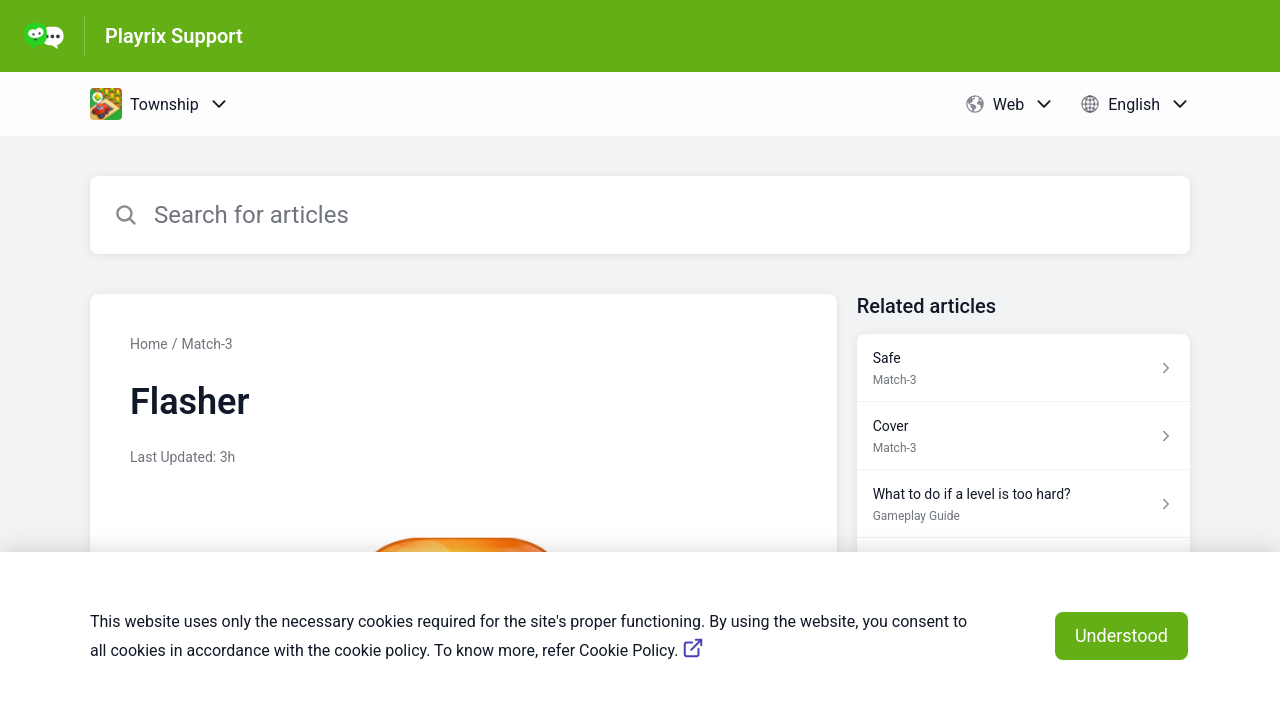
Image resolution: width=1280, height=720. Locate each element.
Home (149, 344)
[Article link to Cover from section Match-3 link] (1023, 436)
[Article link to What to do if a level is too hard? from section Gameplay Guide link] (1023, 504)
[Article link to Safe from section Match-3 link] (1023, 368)
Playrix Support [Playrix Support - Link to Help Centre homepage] (174, 36)
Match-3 (206, 344)
